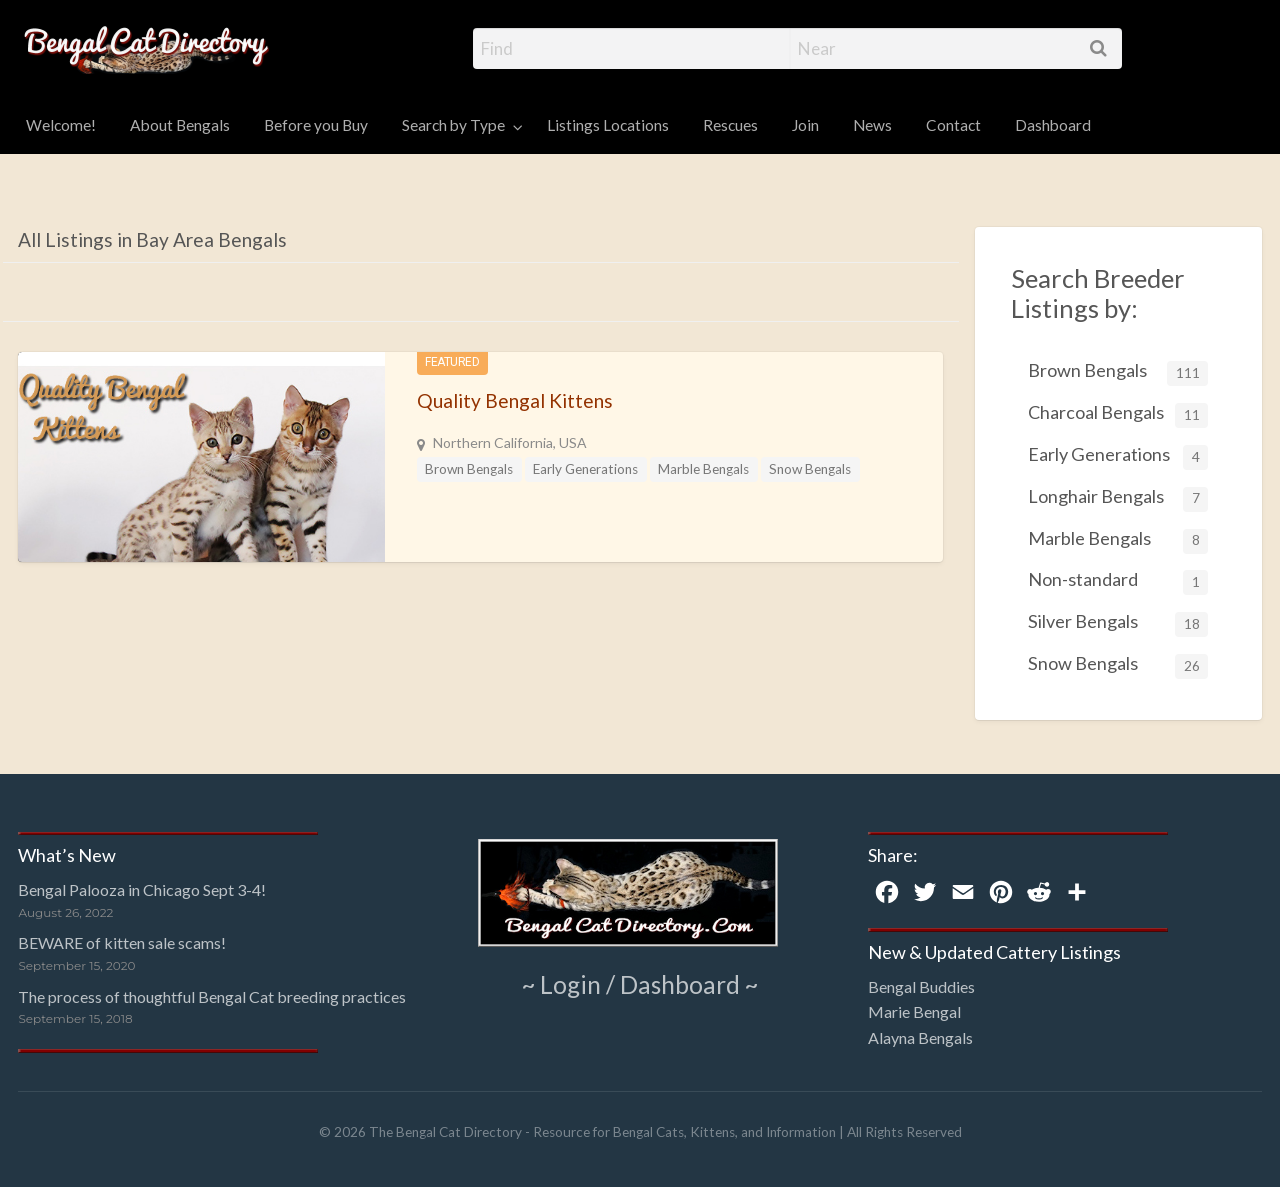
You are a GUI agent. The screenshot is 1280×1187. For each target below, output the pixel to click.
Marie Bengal (914, 1011)
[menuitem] (61, 126)
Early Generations (585, 469)
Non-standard (1118, 581)
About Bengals (180, 125)
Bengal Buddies (921, 986)
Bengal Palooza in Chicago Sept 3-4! (142, 889)
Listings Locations (608, 125)
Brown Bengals (469, 469)
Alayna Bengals (920, 1037)
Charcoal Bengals (1118, 414)
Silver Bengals (1118, 623)
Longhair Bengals (1118, 498)
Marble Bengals (703, 469)
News (872, 125)
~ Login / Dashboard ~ (640, 984)
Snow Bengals (810, 469)
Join (805, 125)
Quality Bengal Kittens (515, 400)
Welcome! (61, 125)
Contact (953, 125)
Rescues (730, 125)
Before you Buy (316, 125)
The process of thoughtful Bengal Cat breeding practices (212, 996)
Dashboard (1053, 125)
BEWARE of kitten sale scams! (122, 942)
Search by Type (453, 125)
